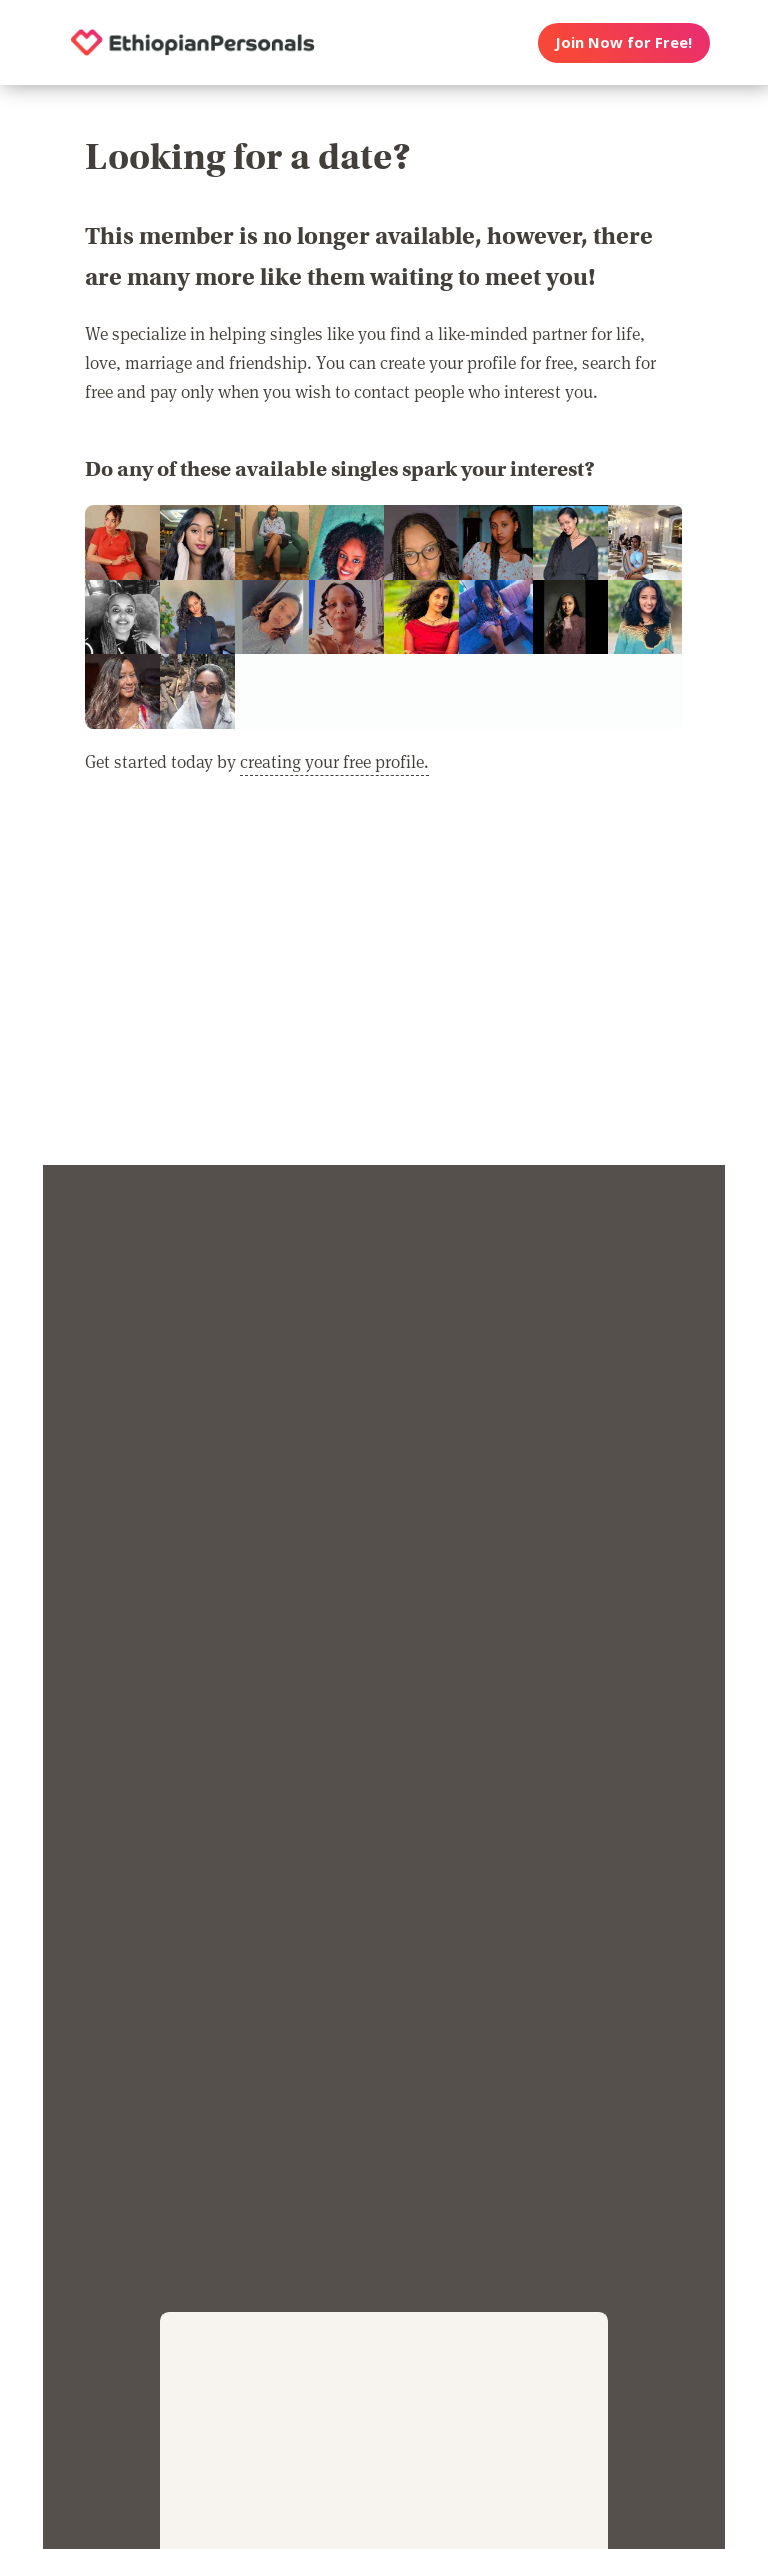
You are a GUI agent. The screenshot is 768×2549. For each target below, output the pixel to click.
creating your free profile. (334, 761)
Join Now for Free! (623, 42)
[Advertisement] (384, 983)
